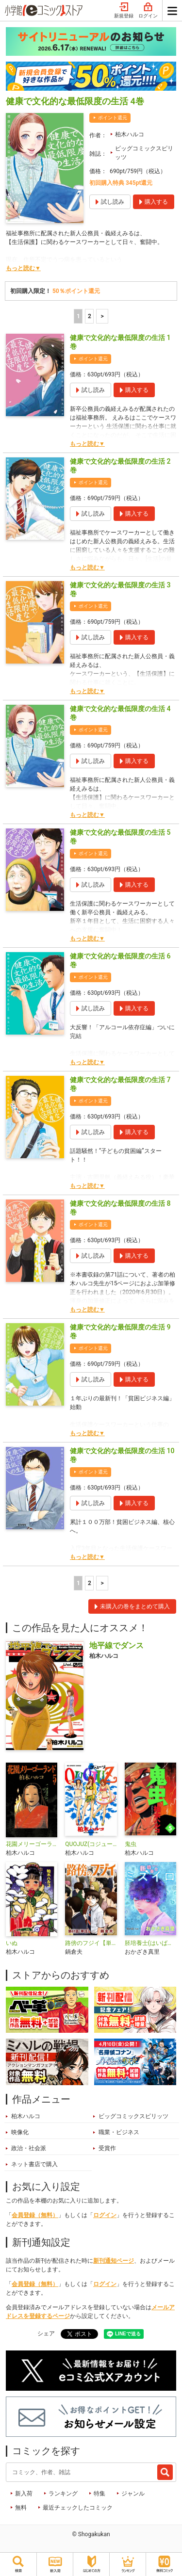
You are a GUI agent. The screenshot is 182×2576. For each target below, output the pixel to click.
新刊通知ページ (113, 2260)
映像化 (20, 2132)
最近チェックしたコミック (78, 2507)
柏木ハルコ (129, 134)
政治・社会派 (28, 2148)
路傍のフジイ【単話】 (90, 1943)
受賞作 (107, 2148)
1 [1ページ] (78, 316)
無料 (21, 2507)
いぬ (11, 1943)
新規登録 (123, 10)
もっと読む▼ (23, 268)
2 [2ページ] (89, 316)
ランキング (63, 2493)
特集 (99, 2493)
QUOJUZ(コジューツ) (90, 1844)
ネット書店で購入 (34, 2164)
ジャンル (133, 2493)
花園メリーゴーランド (31, 1844)
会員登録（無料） (35, 2215)
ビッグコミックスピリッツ (144, 153)
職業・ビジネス (119, 2132)
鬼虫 (130, 1844)
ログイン (148, 10)
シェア (46, 2333)
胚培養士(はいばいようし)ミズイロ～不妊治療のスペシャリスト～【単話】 (150, 1943)
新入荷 (24, 2493)
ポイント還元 (112, 117)
